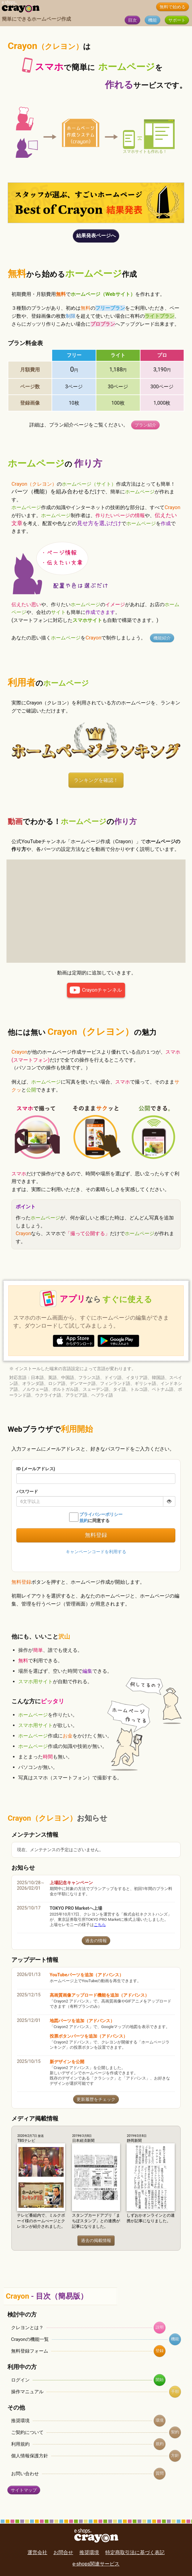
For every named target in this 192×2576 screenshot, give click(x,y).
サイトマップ (24, 2490)
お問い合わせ (25, 2473)
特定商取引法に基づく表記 (135, 2552)
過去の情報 (96, 1940)
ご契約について (27, 2432)
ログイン (20, 2380)
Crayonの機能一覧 (30, 2339)
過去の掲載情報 (96, 2240)
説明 (160, 2327)
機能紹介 (162, 638)
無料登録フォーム (29, 2351)
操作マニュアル (27, 2391)
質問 (160, 2473)
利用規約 (20, 2444)
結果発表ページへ (96, 236)
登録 (160, 2350)
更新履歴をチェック (96, 2099)
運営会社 (37, 2552)
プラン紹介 (145, 425)
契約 (175, 2432)
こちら (100, 1924)
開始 (160, 2379)
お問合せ (63, 2552)
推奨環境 (20, 2420)
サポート (177, 20)
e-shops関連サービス (96, 2564)
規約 (160, 2443)
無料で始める (173, 7)
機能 (152, 20)
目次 (132, 20)
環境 (160, 2420)
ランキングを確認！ (96, 780)
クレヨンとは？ (27, 2327)
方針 (175, 2455)
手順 (175, 2391)
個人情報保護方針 (29, 2456)
